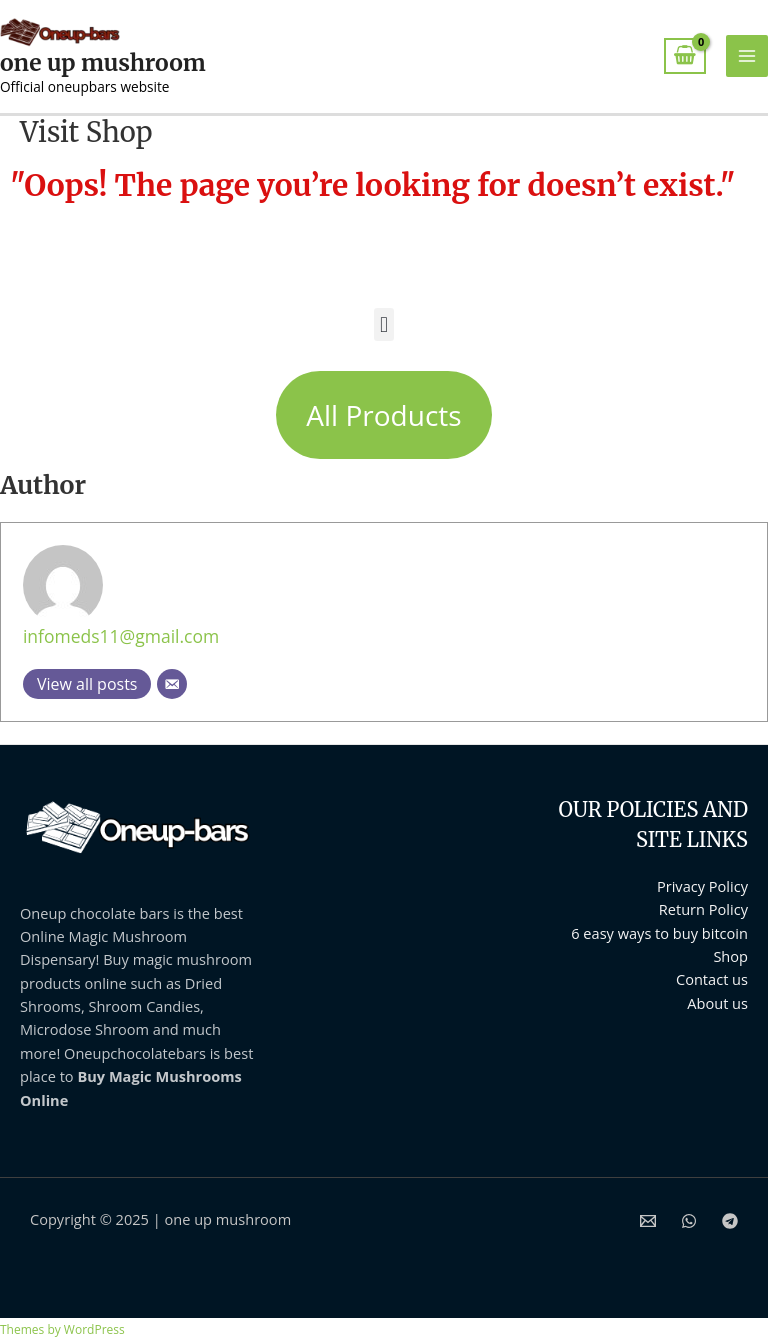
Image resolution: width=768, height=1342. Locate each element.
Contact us (712, 979)
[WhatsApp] (689, 1221)
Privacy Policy (702, 886)
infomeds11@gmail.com (121, 636)
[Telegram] (730, 1221)
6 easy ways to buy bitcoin (659, 933)
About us (717, 1003)
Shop (730, 956)
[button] (383, 324)
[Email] (172, 684)
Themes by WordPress (62, 1329)
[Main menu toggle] (747, 56)
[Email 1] (648, 1221)
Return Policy (703, 909)
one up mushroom (103, 63)
